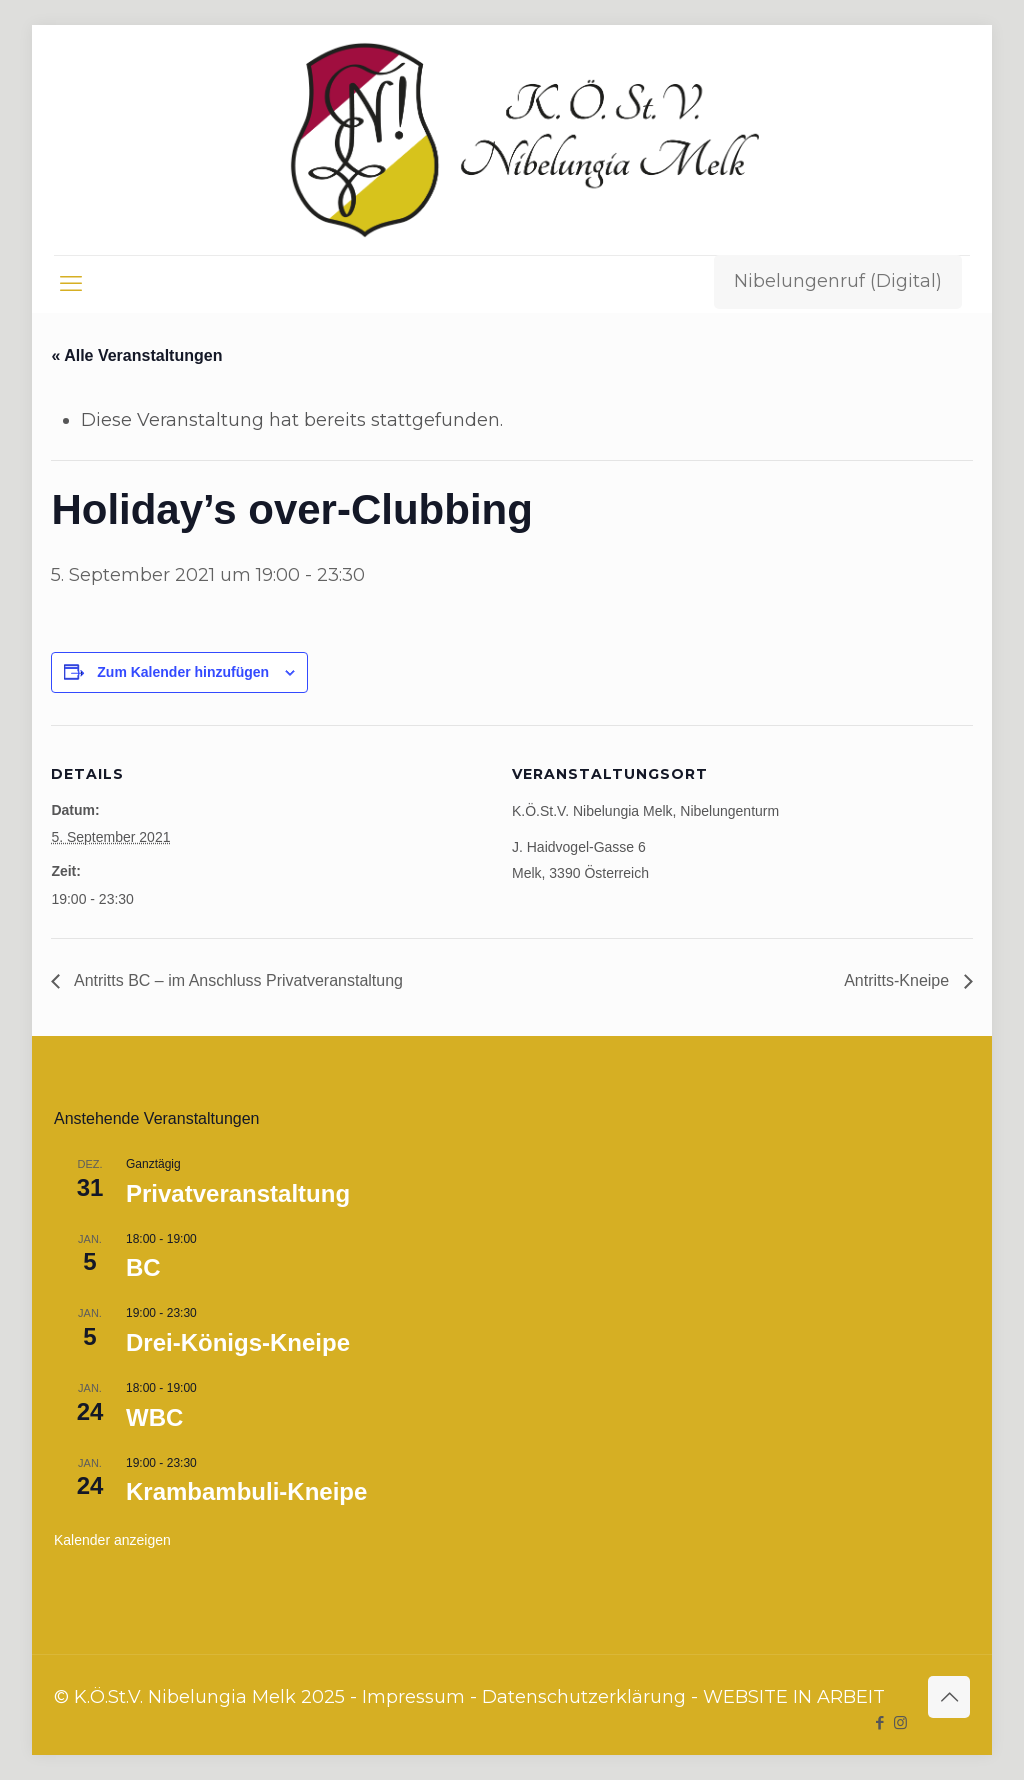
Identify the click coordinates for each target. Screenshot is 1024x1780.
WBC (154, 1417)
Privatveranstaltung (238, 1193)
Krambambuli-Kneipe (246, 1491)
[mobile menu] (71, 284)
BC (143, 1267)
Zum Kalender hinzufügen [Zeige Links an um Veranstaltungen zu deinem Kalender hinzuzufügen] (183, 672)
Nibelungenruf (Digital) (838, 281)
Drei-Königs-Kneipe (238, 1342)
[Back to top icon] (949, 1697)
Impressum (413, 1697)
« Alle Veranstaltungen (136, 355)
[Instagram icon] (900, 1722)
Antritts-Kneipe (898, 980)
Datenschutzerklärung (584, 1697)
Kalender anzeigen (112, 1540)
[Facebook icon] (879, 1722)
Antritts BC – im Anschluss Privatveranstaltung (236, 980)
